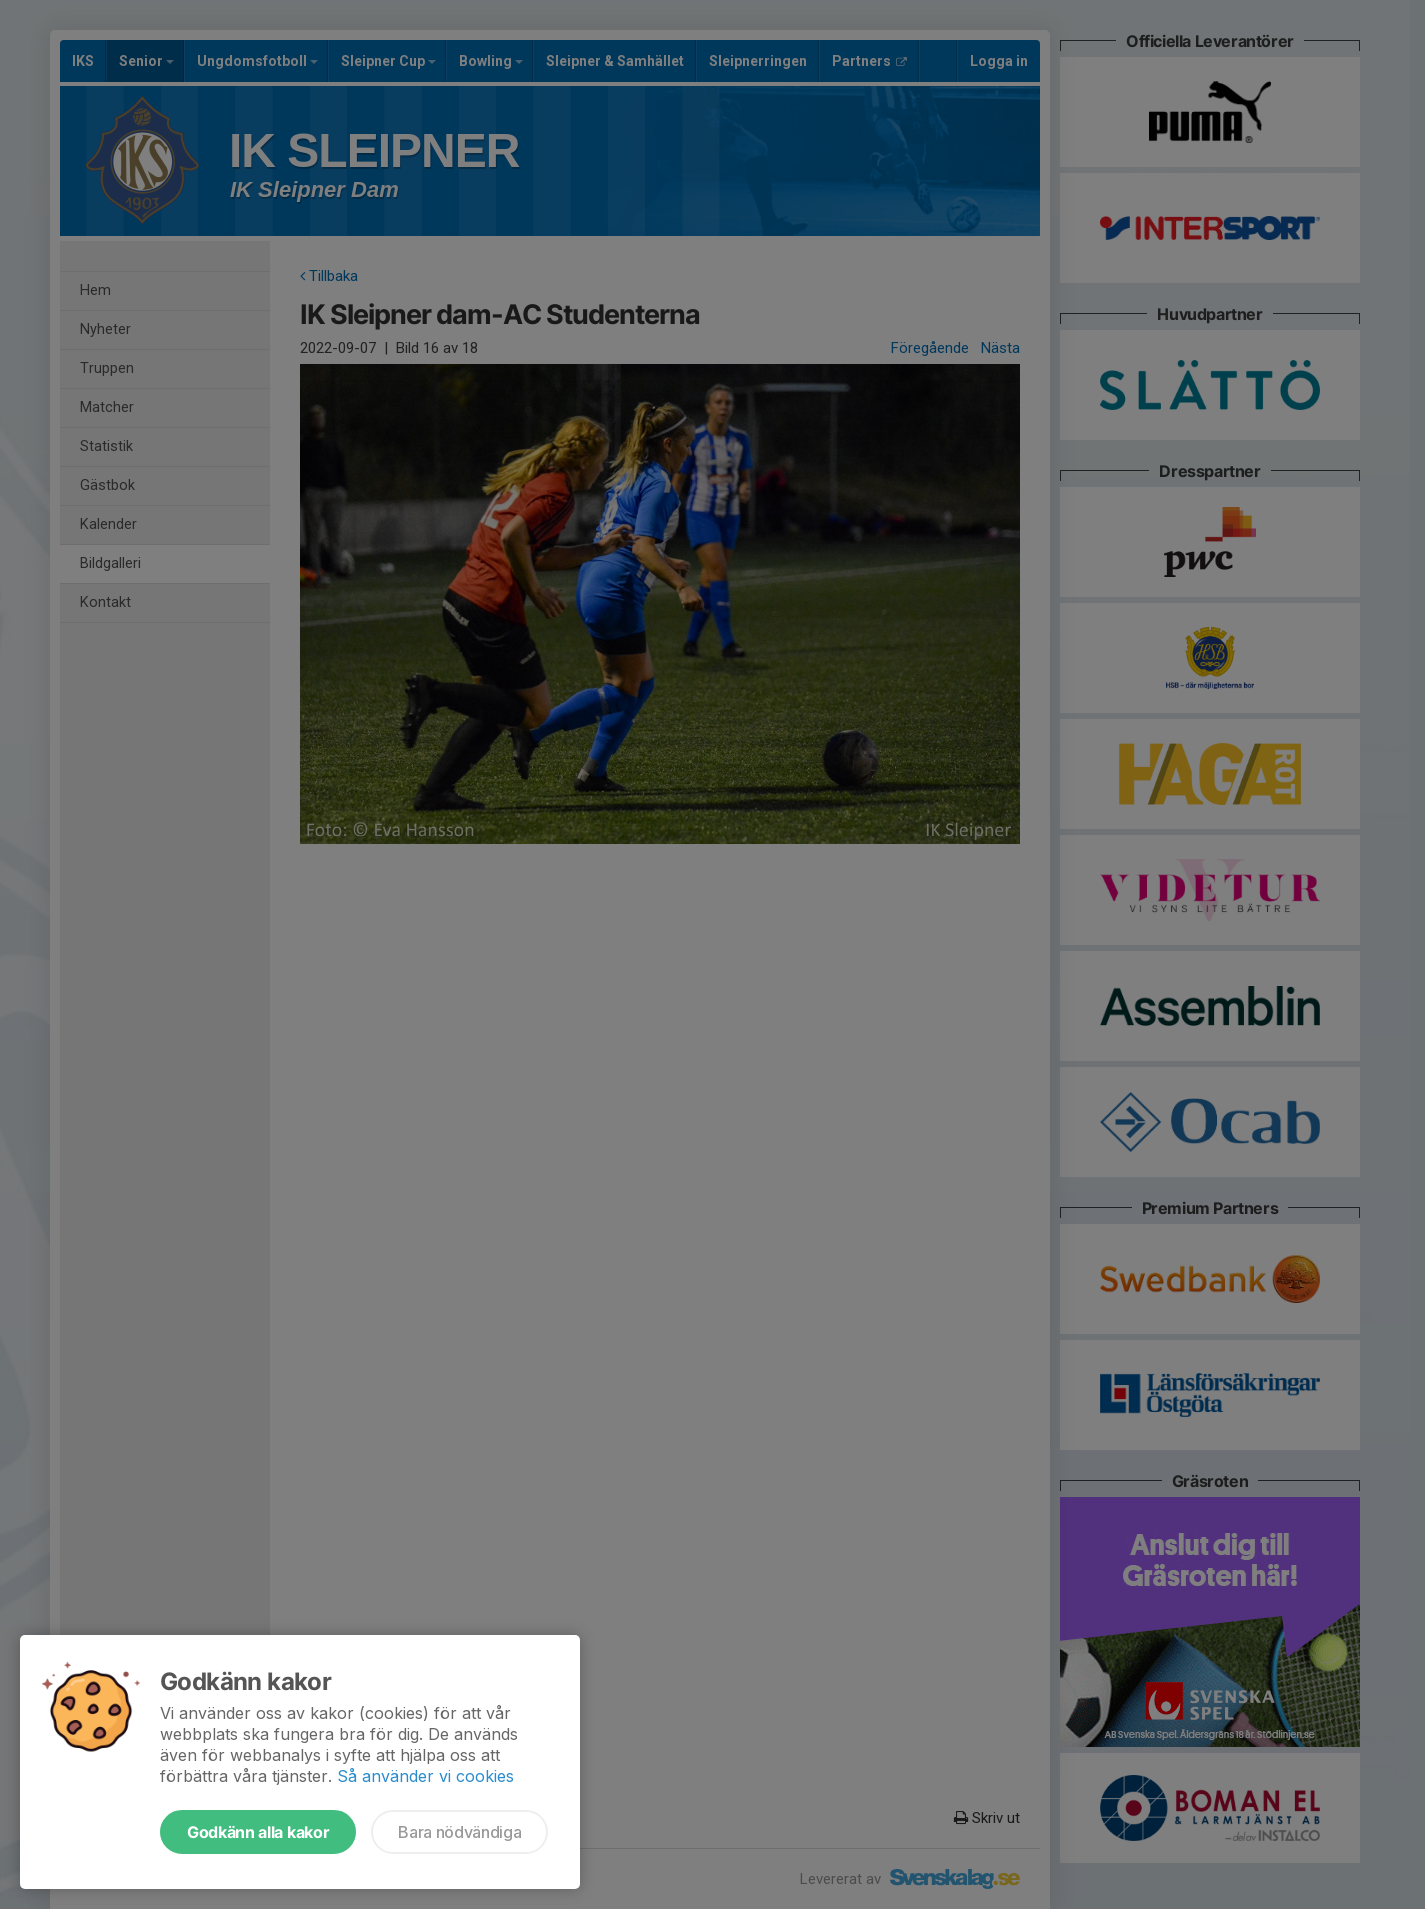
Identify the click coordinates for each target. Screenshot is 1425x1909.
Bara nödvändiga (459, 1832)
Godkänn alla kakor (258, 1832)
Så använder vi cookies (425, 1776)
